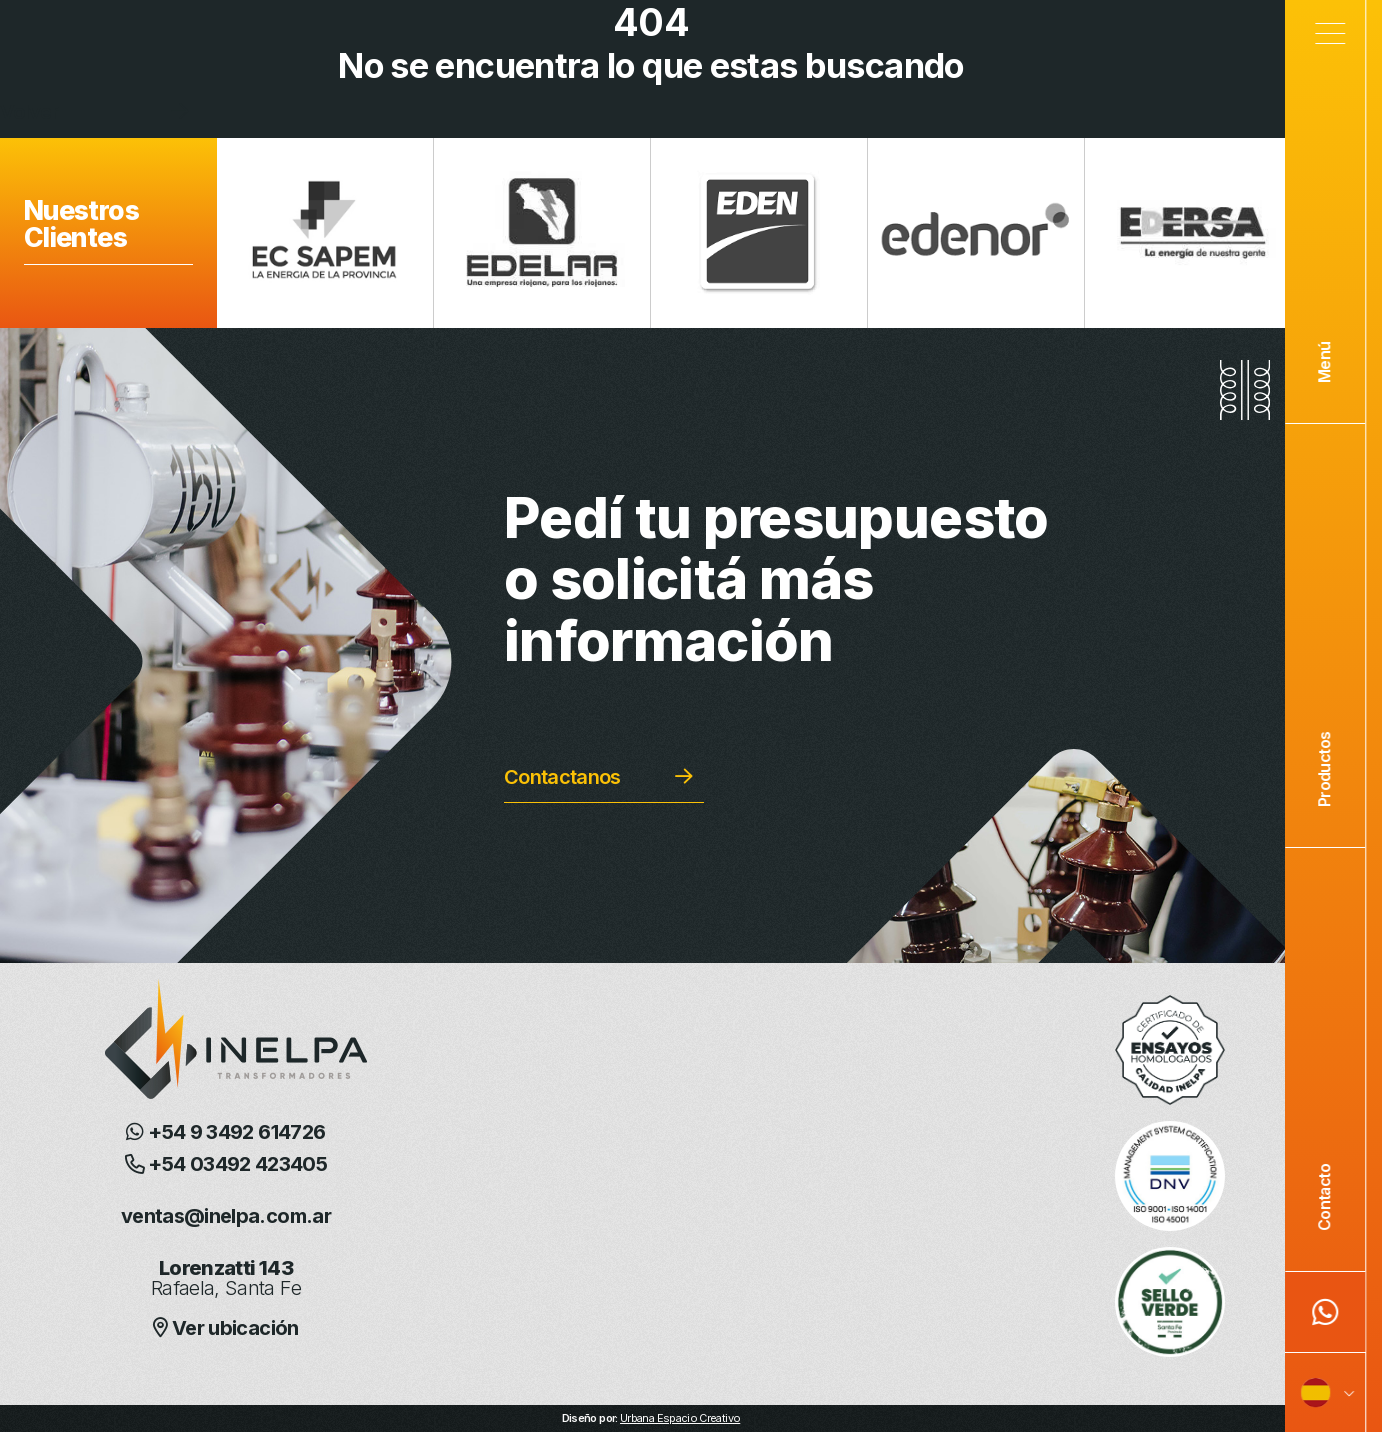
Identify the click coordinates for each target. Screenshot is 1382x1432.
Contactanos (562, 777)
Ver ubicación (225, 1328)
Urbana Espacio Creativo (680, 1418)
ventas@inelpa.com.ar (226, 1216)
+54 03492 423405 (226, 1164)
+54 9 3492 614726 (225, 1132)
